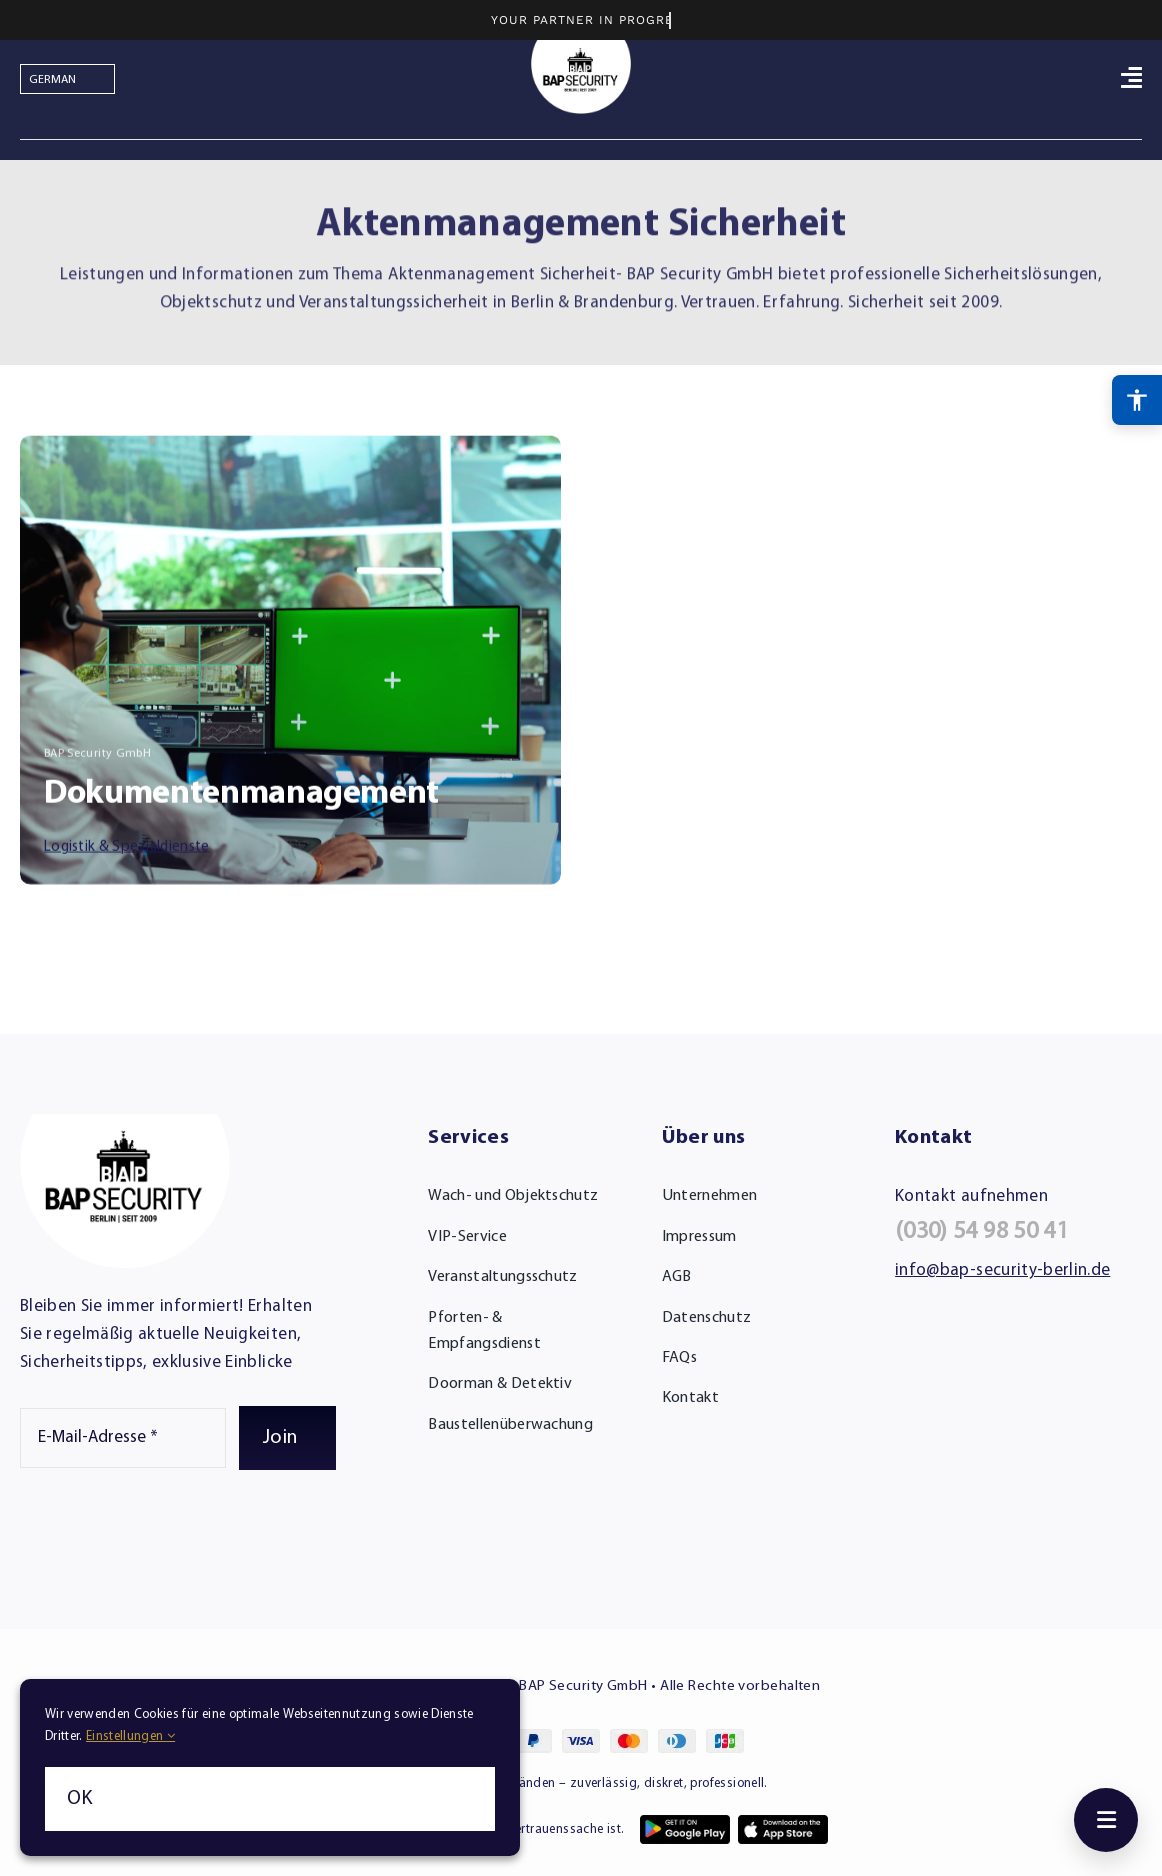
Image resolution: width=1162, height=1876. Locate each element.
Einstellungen (130, 1736)
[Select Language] (67, 79)
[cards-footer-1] (581, 1737)
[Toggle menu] (1106, 1820)
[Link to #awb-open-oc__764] (1131, 77)
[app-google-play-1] (685, 1823)
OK (80, 1799)
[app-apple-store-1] (783, 1823)
